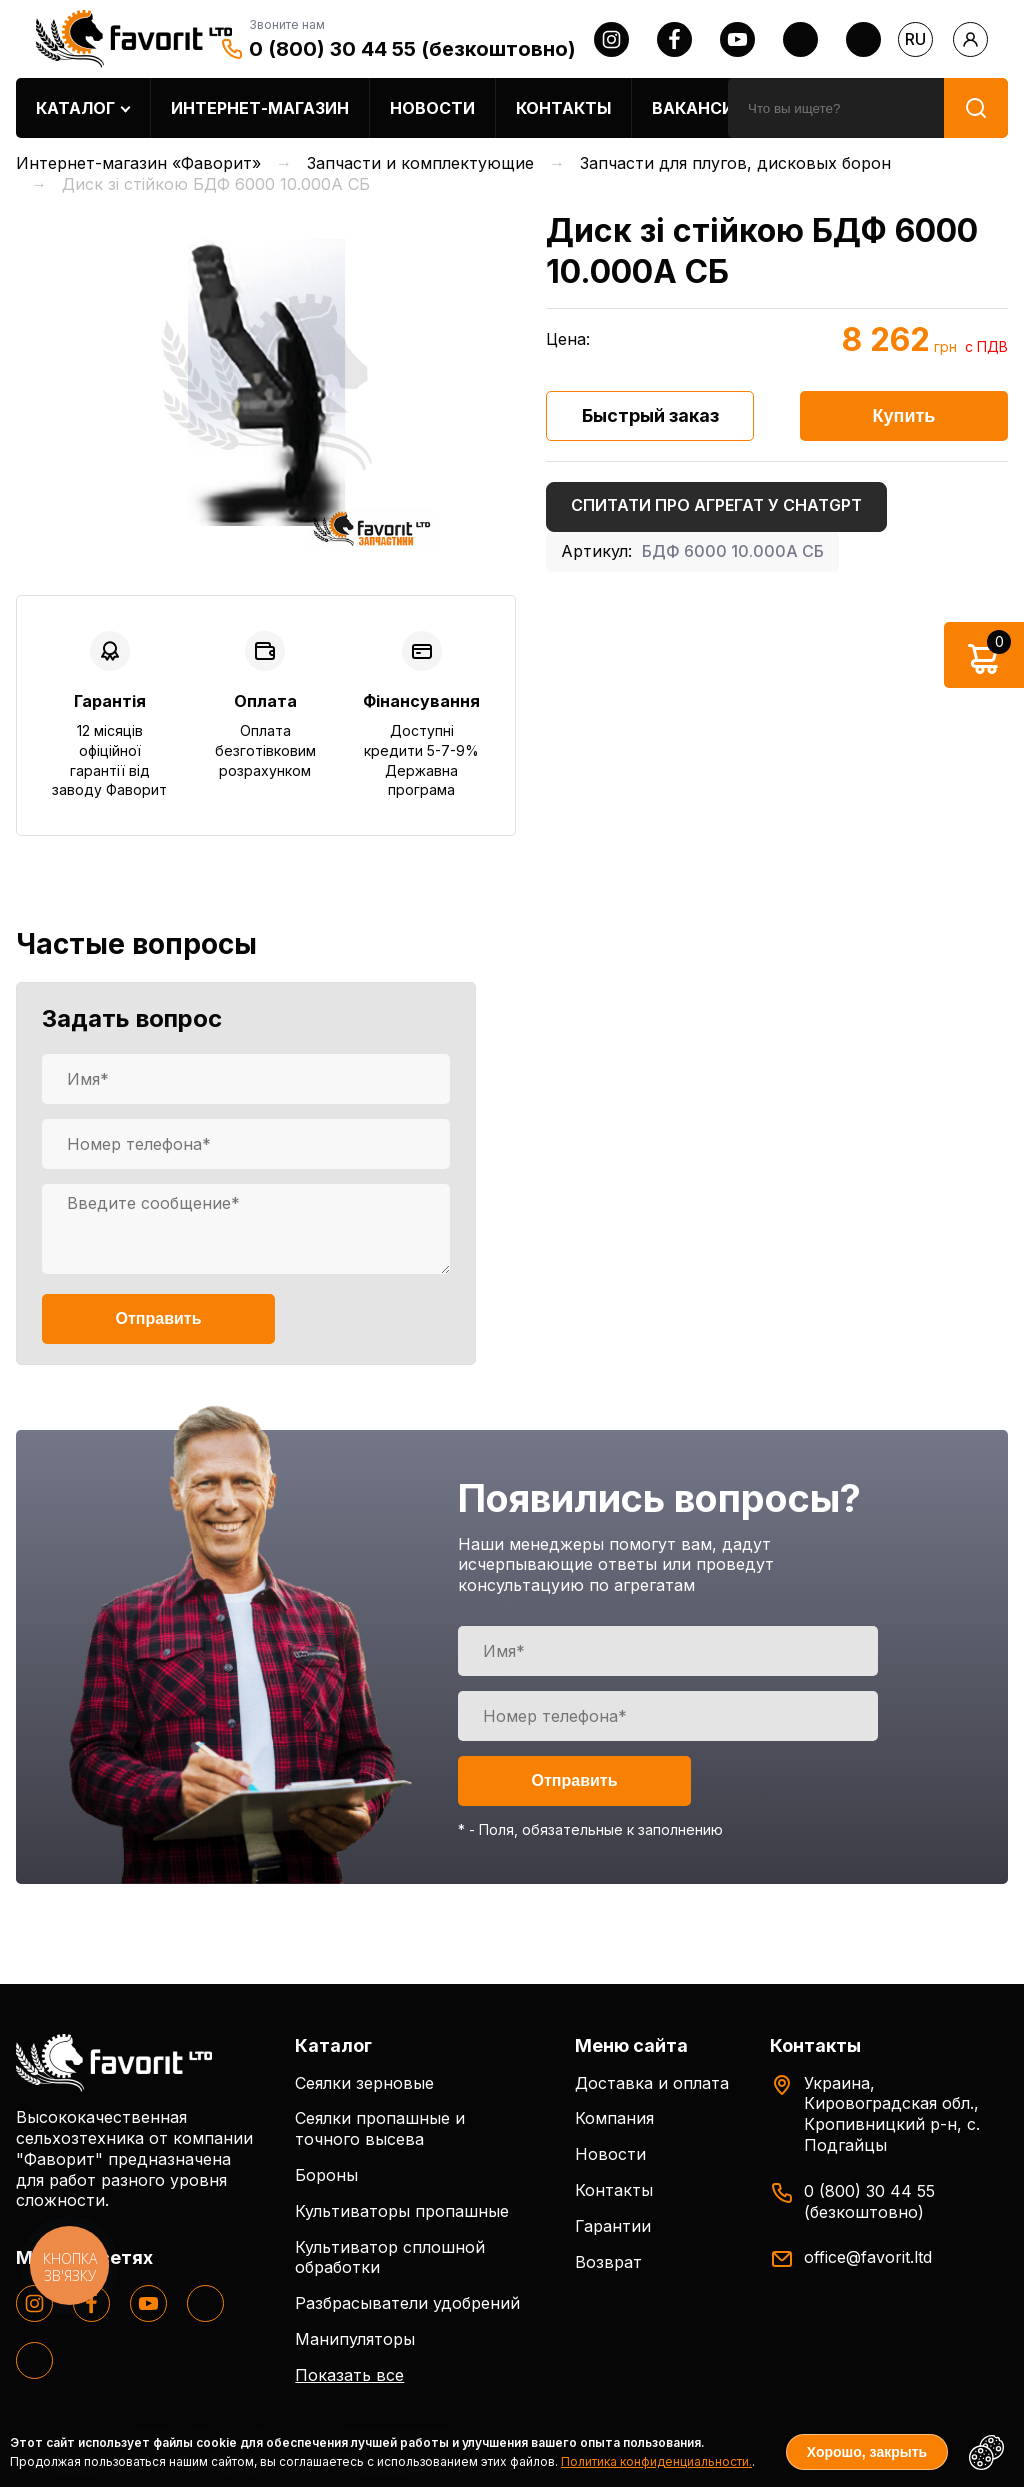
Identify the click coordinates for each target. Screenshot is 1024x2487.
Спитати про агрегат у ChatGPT (716, 505)
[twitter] (800, 39)
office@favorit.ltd (868, 2257)
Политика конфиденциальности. (656, 2461)
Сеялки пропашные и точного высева (380, 2128)
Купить (904, 416)
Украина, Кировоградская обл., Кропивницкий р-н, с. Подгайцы (892, 2114)
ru (915, 39)
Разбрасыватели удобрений (407, 2303)
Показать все (349, 2375)
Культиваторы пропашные (402, 2211)
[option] (266, 382)
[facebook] (674, 39)
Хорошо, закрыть (867, 2452)
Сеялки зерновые (364, 2083)
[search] (836, 108)
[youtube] (737, 39)
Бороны (326, 2175)
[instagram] (611, 39)
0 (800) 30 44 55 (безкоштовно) (412, 49)
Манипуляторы (355, 2339)
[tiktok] (863, 39)
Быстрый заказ (650, 415)
